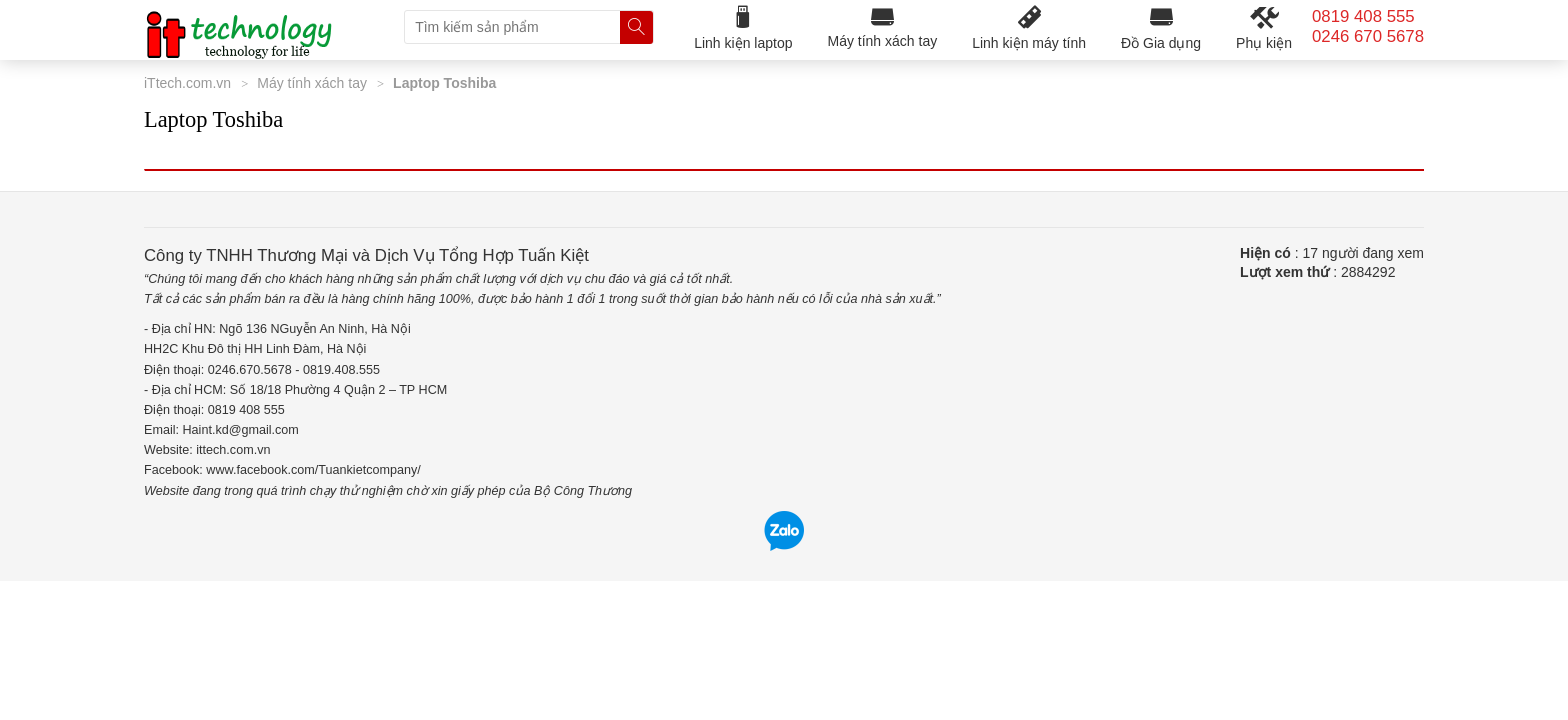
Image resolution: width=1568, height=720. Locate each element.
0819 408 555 (1363, 16)
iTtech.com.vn (187, 83)
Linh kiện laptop (743, 28)
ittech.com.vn (233, 450)
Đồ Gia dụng (1161, 28)
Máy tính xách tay (882, 27)
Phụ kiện (1264, 28)
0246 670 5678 (1368, 36)
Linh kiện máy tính (1029, 28)
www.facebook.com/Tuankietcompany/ (313, 470)
